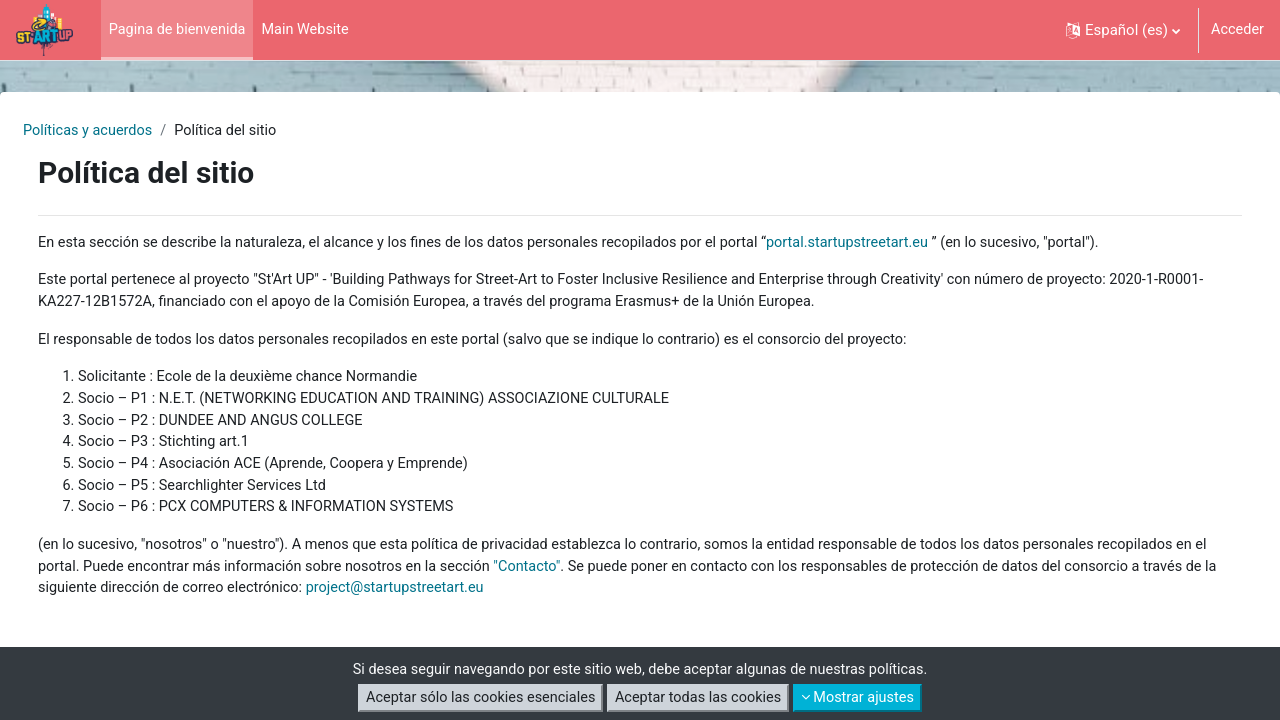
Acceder (1236, 30)
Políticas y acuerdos (138, 131)
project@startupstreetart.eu (703, 600)
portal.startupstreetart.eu (926, 244)
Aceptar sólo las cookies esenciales (475, 698)
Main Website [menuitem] (312, 30)
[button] (1121, 30)
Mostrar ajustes (865, 698)
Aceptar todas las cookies (700, 698)
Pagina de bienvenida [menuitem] (180, 30)
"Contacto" (710, 578)
